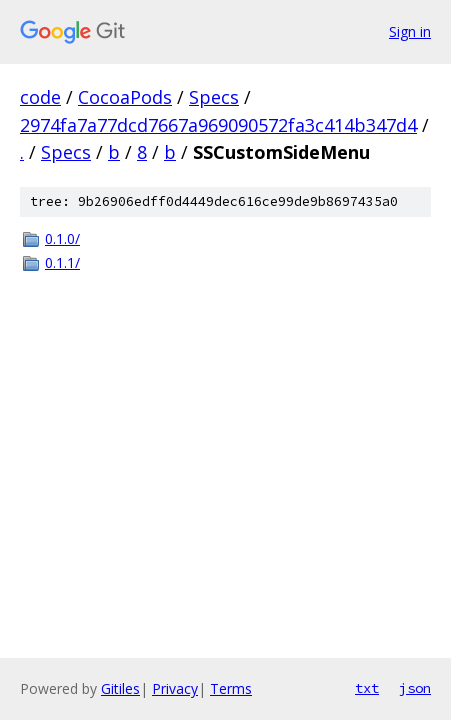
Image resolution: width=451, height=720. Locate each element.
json (415, 688)
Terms (231, 688)
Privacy (175, 688)
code (40, 97)
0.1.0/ (62, 238)
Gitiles (120, 688)
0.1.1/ (62, 262)
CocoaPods (125, 97)
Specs (214, 97)
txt (367, 688)
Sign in (410, 31)
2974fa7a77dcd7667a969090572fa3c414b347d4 (218, 125)
